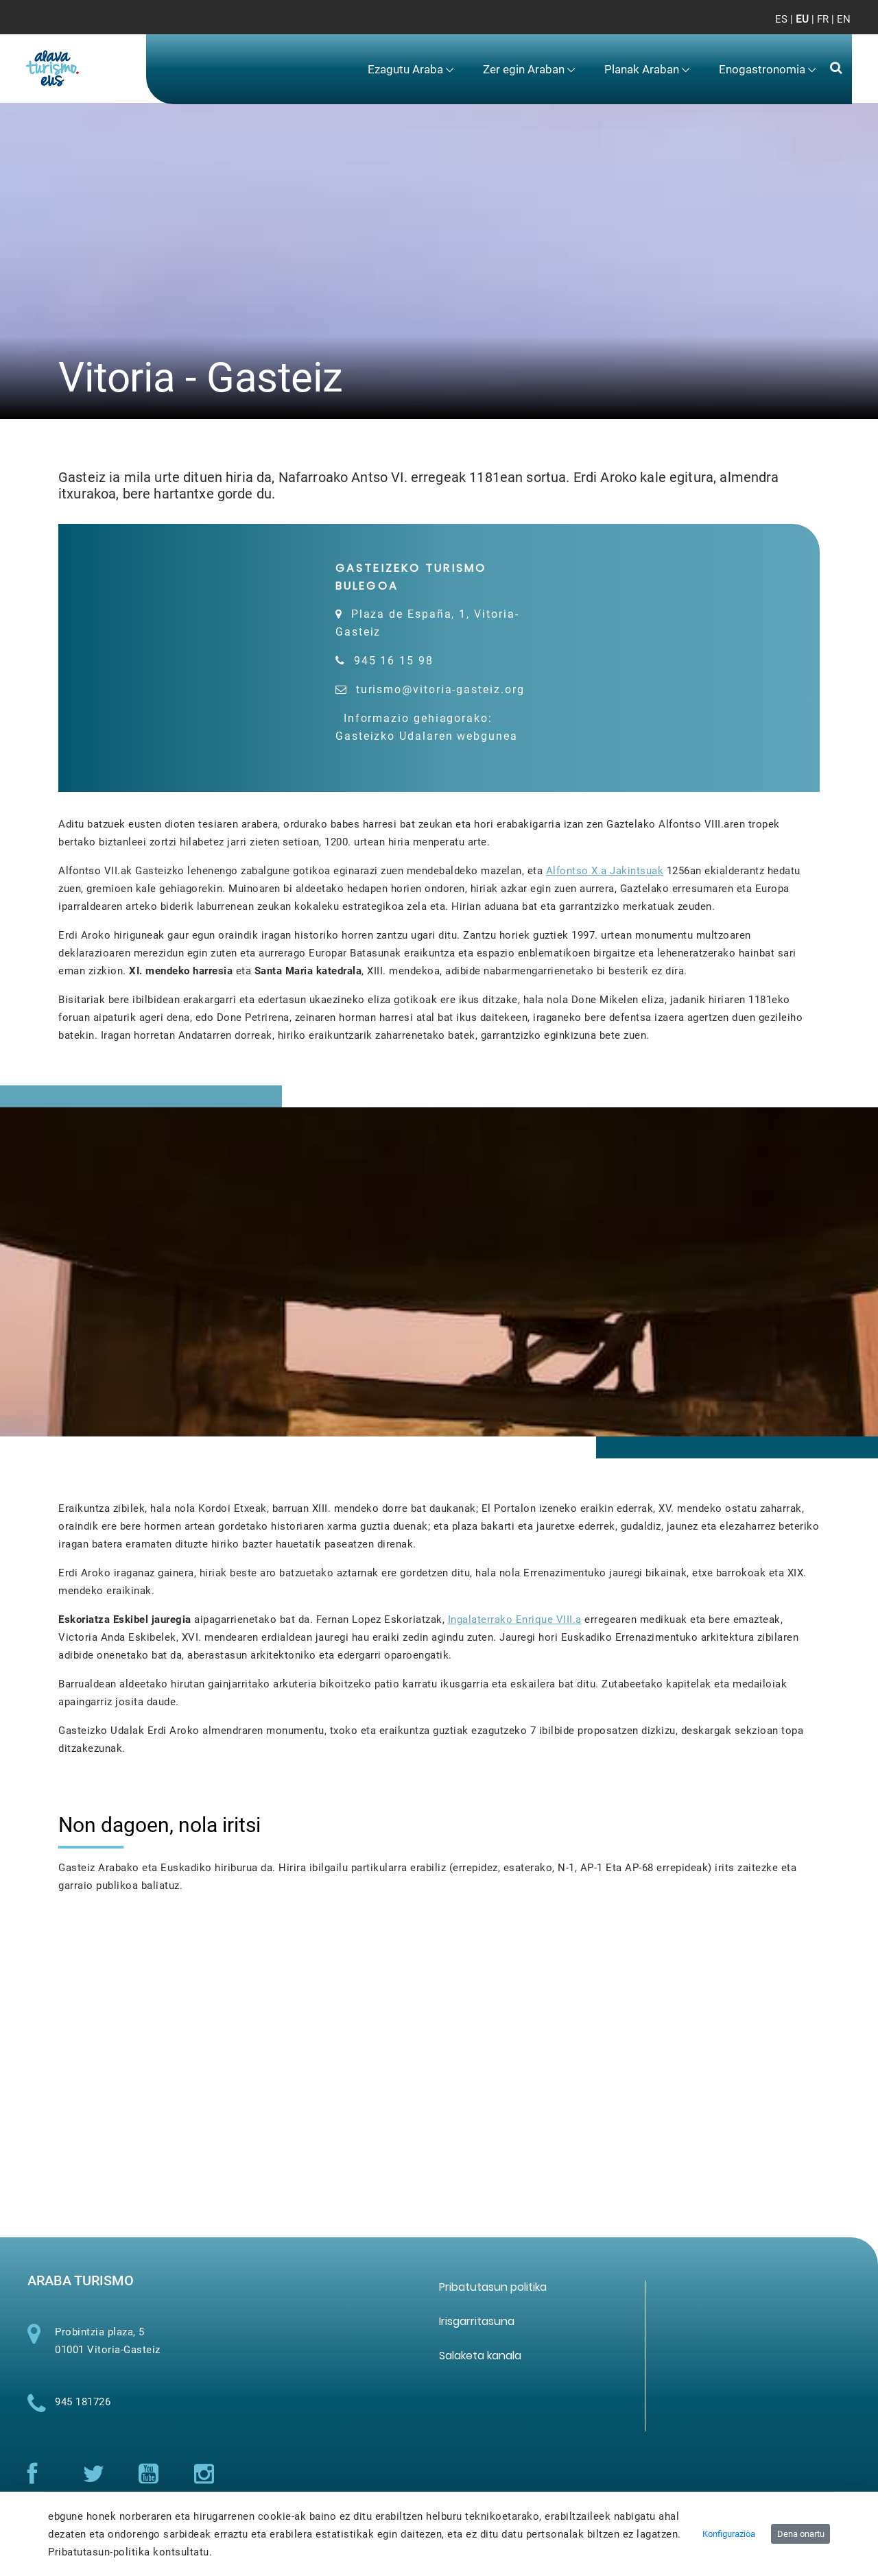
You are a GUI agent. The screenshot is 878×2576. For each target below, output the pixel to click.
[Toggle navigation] (829, 27)
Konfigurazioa (728, 2534)
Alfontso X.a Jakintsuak (605, 875)
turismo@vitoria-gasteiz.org (440, 689)
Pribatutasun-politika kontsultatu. (130, 2552)
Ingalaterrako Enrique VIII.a (515, 1623)
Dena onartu (800, 2534)
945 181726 (82, 2413)
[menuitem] (409, 69)
